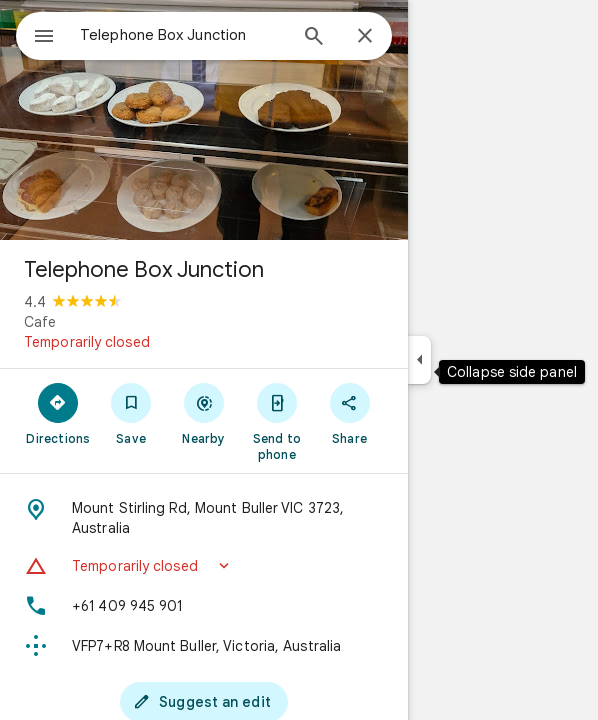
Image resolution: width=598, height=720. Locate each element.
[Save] (131, 413)
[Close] (365, 37)
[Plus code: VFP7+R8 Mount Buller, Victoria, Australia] (204, 646)
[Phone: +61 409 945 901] (204, 606)
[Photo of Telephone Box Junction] (204, 120)
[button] (204, 566)
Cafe (40, 322)
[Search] (314, 38)
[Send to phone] (276, 421)
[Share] (349, 413)
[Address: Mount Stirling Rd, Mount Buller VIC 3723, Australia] (204, 518)
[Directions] (58, 413)
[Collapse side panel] (419, 360)
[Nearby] (204, 413)
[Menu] (44, 38)
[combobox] (183, 35)
